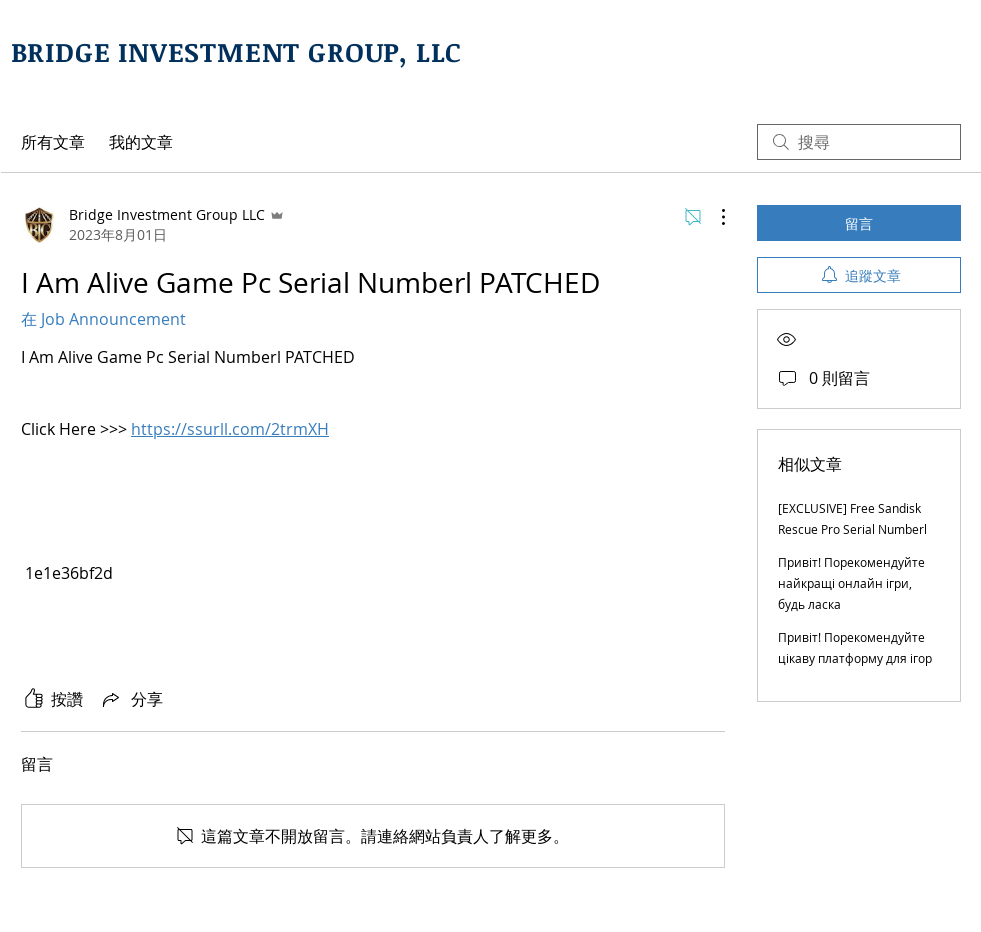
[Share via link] (131, 699)
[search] (859, 142)
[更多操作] (713, 217)
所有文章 (53, 142)
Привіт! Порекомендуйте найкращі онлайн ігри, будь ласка (851, 583)
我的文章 (141, 142)
